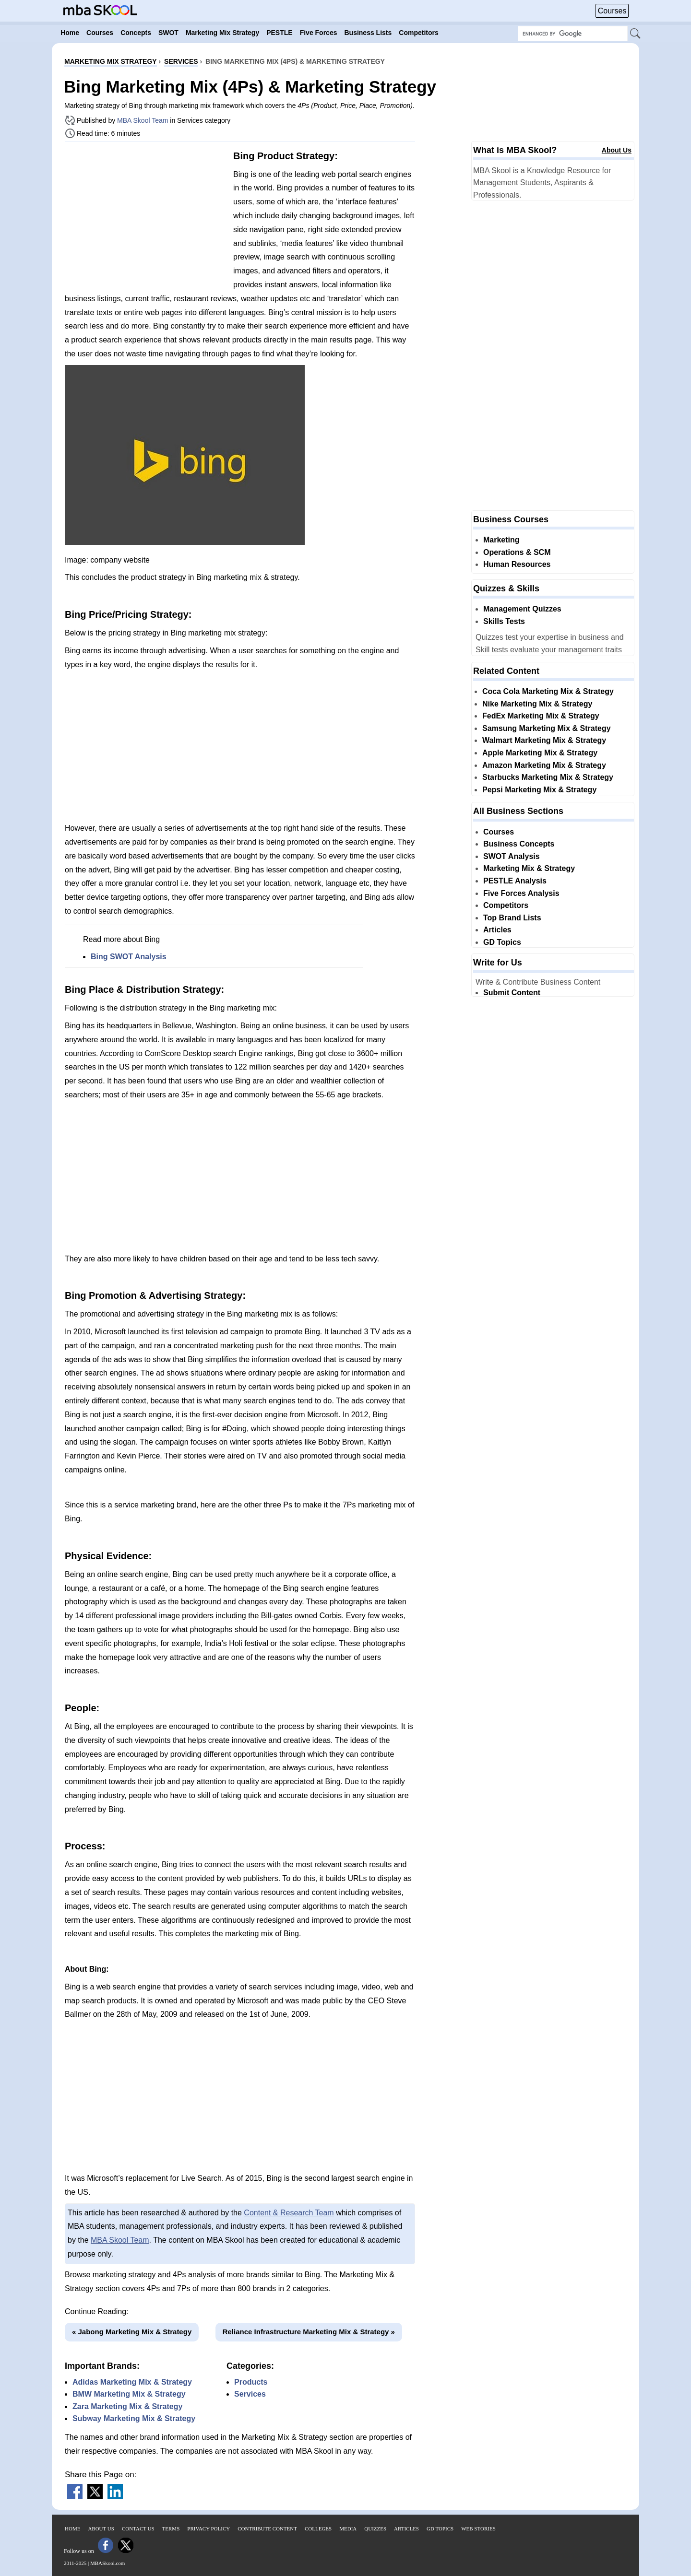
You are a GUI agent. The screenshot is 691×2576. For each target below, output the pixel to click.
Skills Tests (504, 621)
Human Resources (517, 564)
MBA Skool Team (142, 120)
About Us (616, 150)
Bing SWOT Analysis (129, 957)
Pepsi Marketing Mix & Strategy (539, 790)
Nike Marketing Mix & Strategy (537, 704)
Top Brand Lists (512, 918)
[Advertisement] (145, 216)
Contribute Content (267, 2528)
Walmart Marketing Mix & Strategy (544, 740)
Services (250, 2394)
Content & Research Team (289, 2213)
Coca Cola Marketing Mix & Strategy (548, 691)
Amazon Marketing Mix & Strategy (544, 765)
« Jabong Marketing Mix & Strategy (131, 2332)
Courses (612, 11)
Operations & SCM (516, 552)
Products (250, 2382)
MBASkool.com (107, 2563)
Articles (497, 930)
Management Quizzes (522, 609)
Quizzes (375, 2528)
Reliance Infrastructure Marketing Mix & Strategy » (309, 2332)
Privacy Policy (208, 2528)
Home (72, 2528)
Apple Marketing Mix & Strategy (539, 753)
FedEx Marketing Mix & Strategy (540, 716)
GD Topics (502, 942)
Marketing (501, 540)
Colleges (318, 2528)
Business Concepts (518, 844)
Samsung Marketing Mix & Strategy (546, 728)
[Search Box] (573, 33)
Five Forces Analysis (521, 893)
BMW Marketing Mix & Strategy (129, 2394)
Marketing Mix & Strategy (529, 868)
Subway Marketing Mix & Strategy (133, 2418)
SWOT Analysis (511, 856)
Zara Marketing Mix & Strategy (127, 2406)
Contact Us (138, 2528)
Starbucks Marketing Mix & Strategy (547, 777)
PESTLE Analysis (515, 881)
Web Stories (478, 2528)
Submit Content (511, 992)
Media (348, 2528)
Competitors (505, 905)
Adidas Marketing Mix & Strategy (132, 2382)
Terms (171, 2528)
